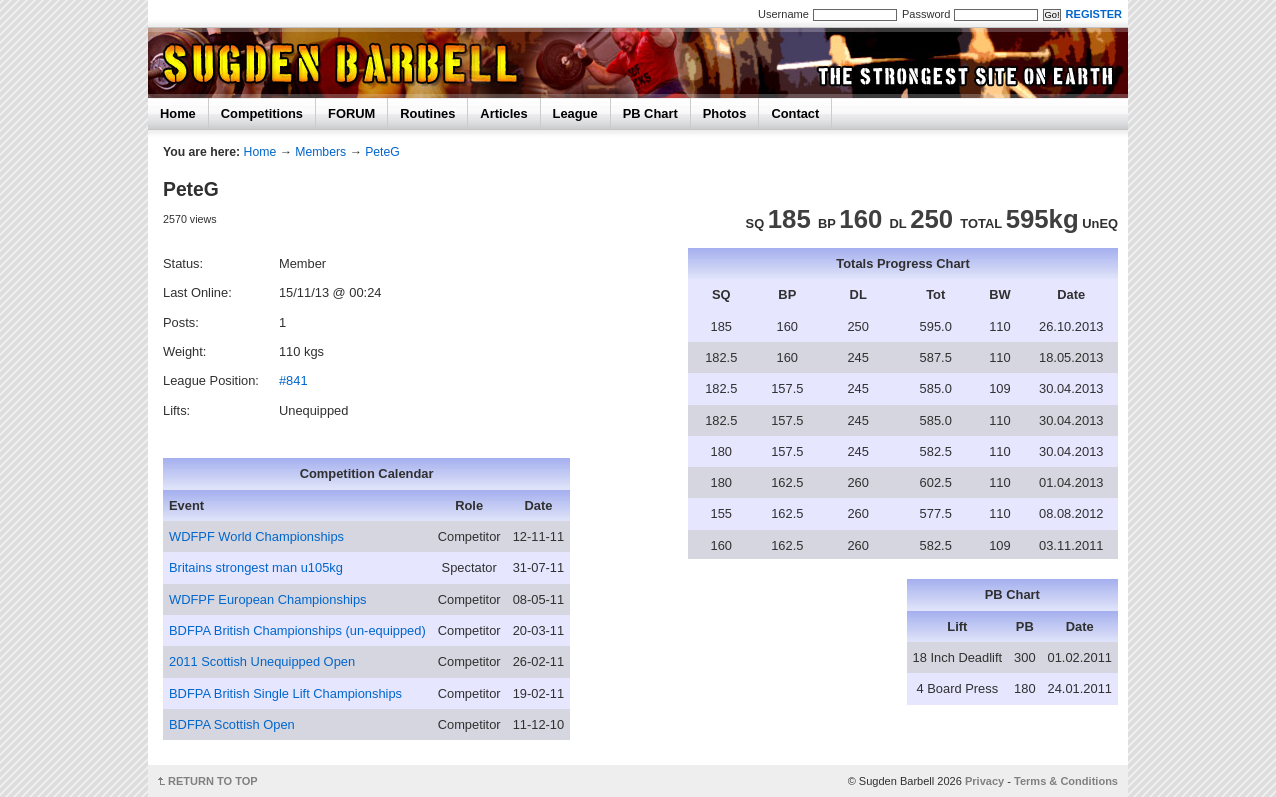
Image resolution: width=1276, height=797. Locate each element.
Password (926, 14)
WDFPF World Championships (256, 536)
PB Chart (650, 113)
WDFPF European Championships (268, 599)
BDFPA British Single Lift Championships (285, 693)
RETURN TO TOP (213, 781)
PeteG (382, 152)
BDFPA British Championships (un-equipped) (297, 630)
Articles (503, 113)
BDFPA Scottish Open (232, 724)
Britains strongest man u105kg (256, 567)
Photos (725, 113)
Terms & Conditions (1066, 781)
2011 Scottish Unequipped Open (262, 661)
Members (320, 152)
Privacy (984, 781)
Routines (427, 113)
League (575, 113)
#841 (293, 380)
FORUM (351, 113)
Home (178, 113)
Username (783, 14)
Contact (795, 113)
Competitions (262, 113)
